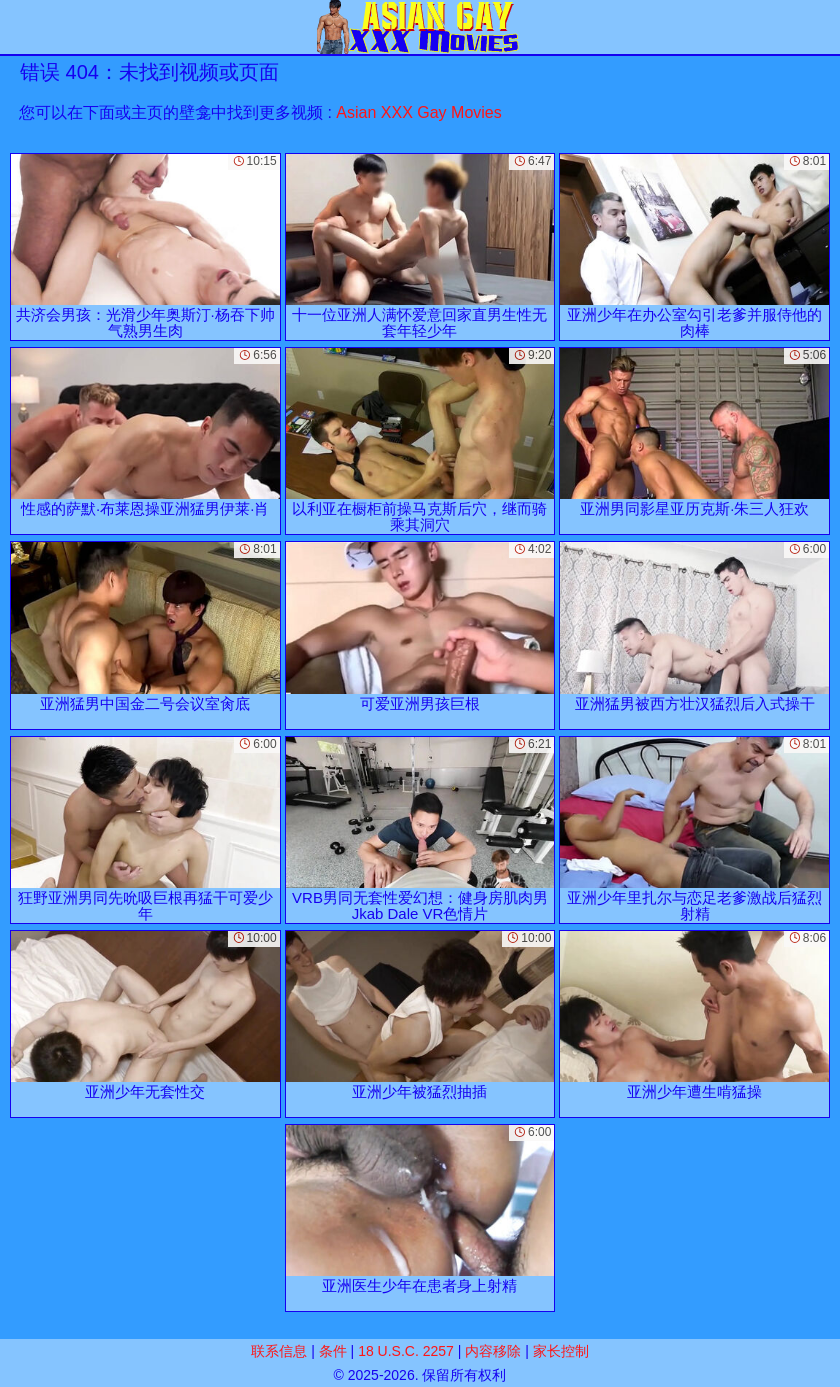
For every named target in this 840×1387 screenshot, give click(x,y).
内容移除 (493, 1351)
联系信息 (279, 1351)
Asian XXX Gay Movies (418, 112)
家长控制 (561, 1351)
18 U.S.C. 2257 (406, 1351)
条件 (333, 1351)
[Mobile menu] (18, 27)
